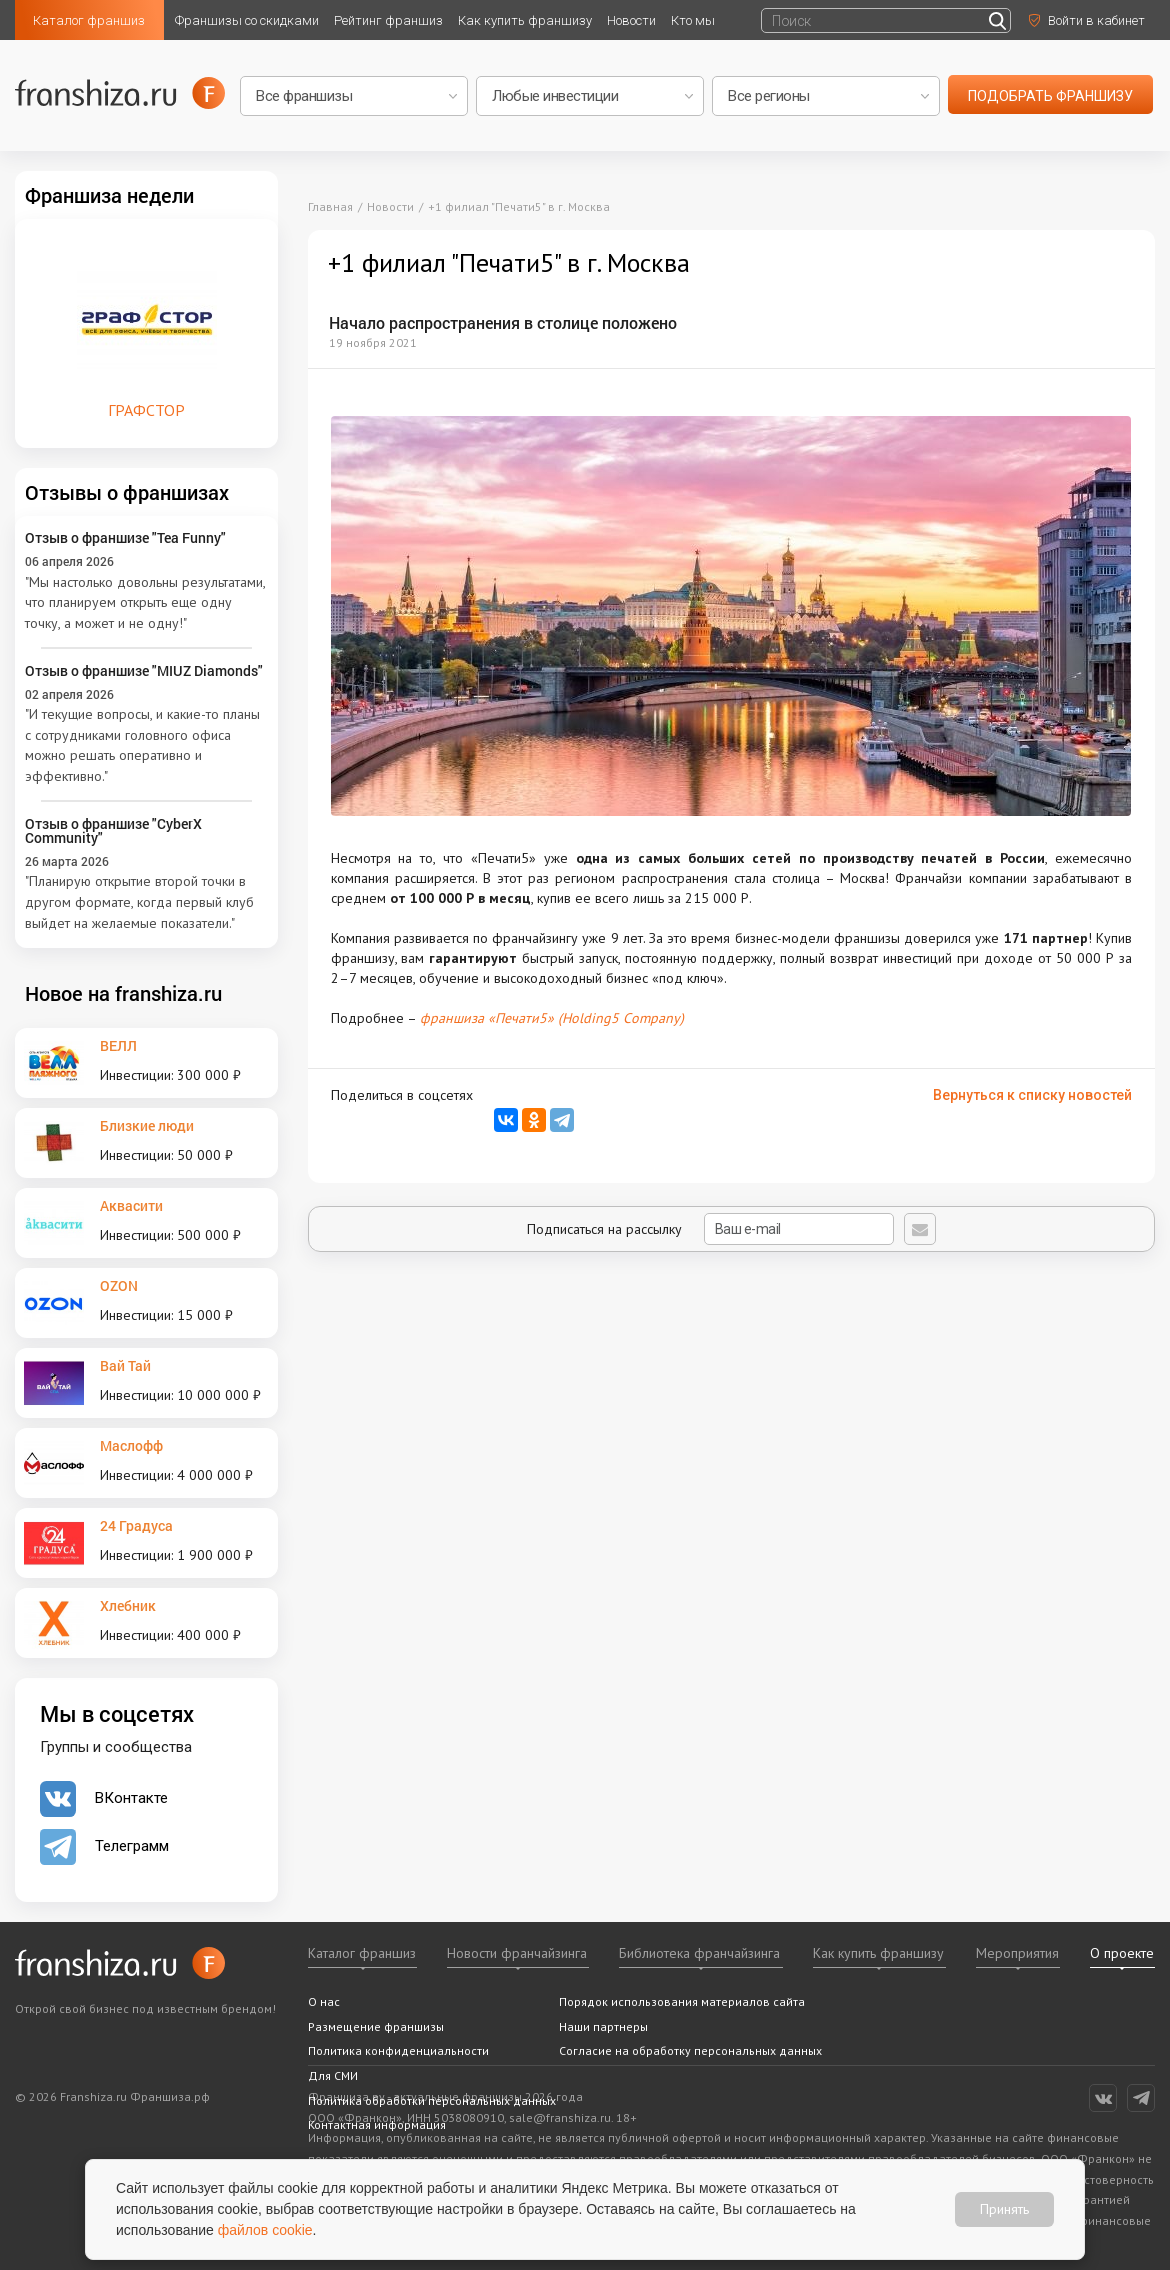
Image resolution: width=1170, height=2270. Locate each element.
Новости (631, 20)
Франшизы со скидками (247, 20)
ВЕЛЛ (118, 1045)
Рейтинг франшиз (388, 20)
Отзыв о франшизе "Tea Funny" (125, 537)
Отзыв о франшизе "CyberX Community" (113, 830)
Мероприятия (1017, 1953)
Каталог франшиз (89, 20)
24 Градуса (136, 1525)
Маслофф (131, 1445)
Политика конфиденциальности (398, 2050)
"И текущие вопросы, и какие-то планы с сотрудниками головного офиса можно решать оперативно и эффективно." (142, 745)
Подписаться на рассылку (710, 1229)
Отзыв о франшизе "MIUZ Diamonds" (144, 670)
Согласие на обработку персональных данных (690, 2050)
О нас (324, 2001)
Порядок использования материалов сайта (682, 2001)
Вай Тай (125, 1365)
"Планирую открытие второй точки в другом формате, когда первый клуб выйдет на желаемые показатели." (139, 901)
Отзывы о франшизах (127, 492)
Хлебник (128, 1605)
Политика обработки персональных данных (432, 2100)
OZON (119, 1285)
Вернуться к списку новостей (1032, 1095)
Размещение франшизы (376, 2026)
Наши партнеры (603, 2026)
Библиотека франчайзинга (699, 1953)
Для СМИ (333, 2075)
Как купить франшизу (525, 20)
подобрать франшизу (1050, 96)
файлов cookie (265, 2230)
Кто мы (693, 20)
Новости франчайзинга (517, 1953)
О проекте (1122, 1953)
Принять (1004, 2209)
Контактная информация (377, 2124)
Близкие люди (147, 1125)
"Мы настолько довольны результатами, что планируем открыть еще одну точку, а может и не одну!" (145, 602)
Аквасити (131, 1205)
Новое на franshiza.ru (123, 993)
